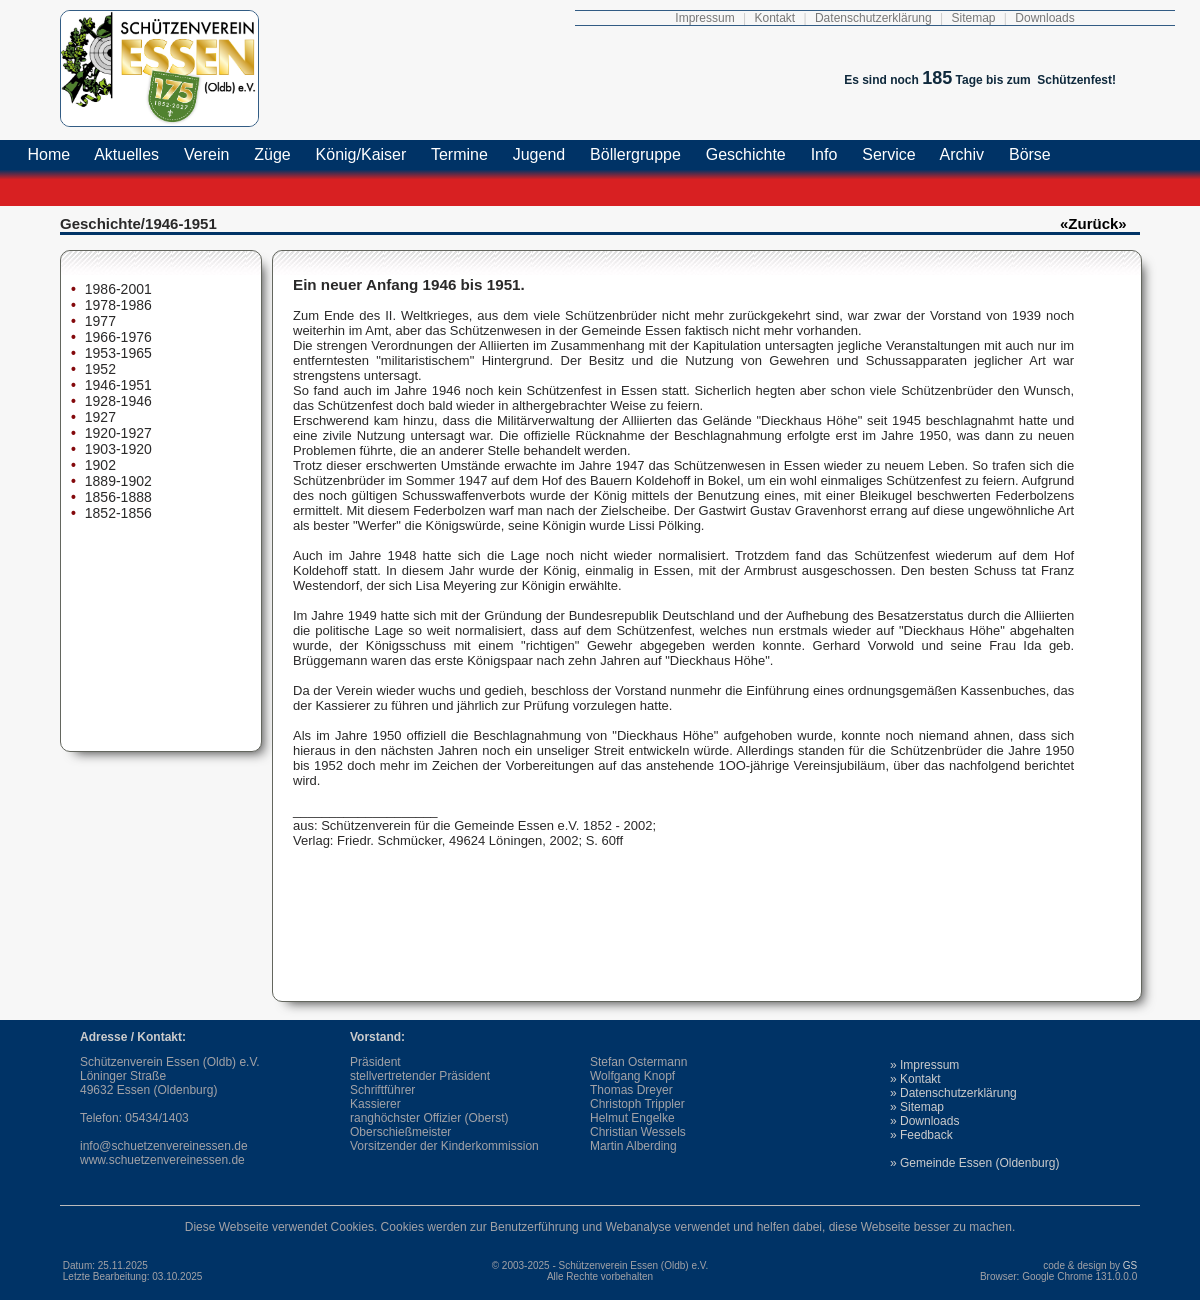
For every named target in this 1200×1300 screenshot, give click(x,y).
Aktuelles (127, 154)
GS (1131, 1265)
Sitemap (973, 18)
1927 (98, 417)
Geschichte (745, 154)
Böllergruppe (636, 154)
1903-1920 (116, 449)
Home (49, 154)
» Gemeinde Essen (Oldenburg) (974, 1163)
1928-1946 (116, 401)
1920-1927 (116, 433)
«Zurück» (1093, 223)
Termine (460, 154)
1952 (98, 369)
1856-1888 (116, 497)
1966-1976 (116, 337)
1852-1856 (116, 513)
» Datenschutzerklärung (953, 1093)
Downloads (1044, 18)
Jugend (538, 154)
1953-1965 (116, 353)
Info (824, 154)
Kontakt (774, 18)
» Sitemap (917, 1107)
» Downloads (924, 1121)
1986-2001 (116, 289)
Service (889, 154)
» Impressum (924, 1065)
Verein (207, 154)
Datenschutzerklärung (873, 18)
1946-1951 (116, 385)
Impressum (704, 18)
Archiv (962, 154)
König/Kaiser (361, 154)
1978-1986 (116, 305)
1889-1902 (116, 481)
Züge (272, 154)
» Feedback (921, 1135)
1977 (98, 321)
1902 (98, 465)
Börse (1030, 154)
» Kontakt (915, 1079)
